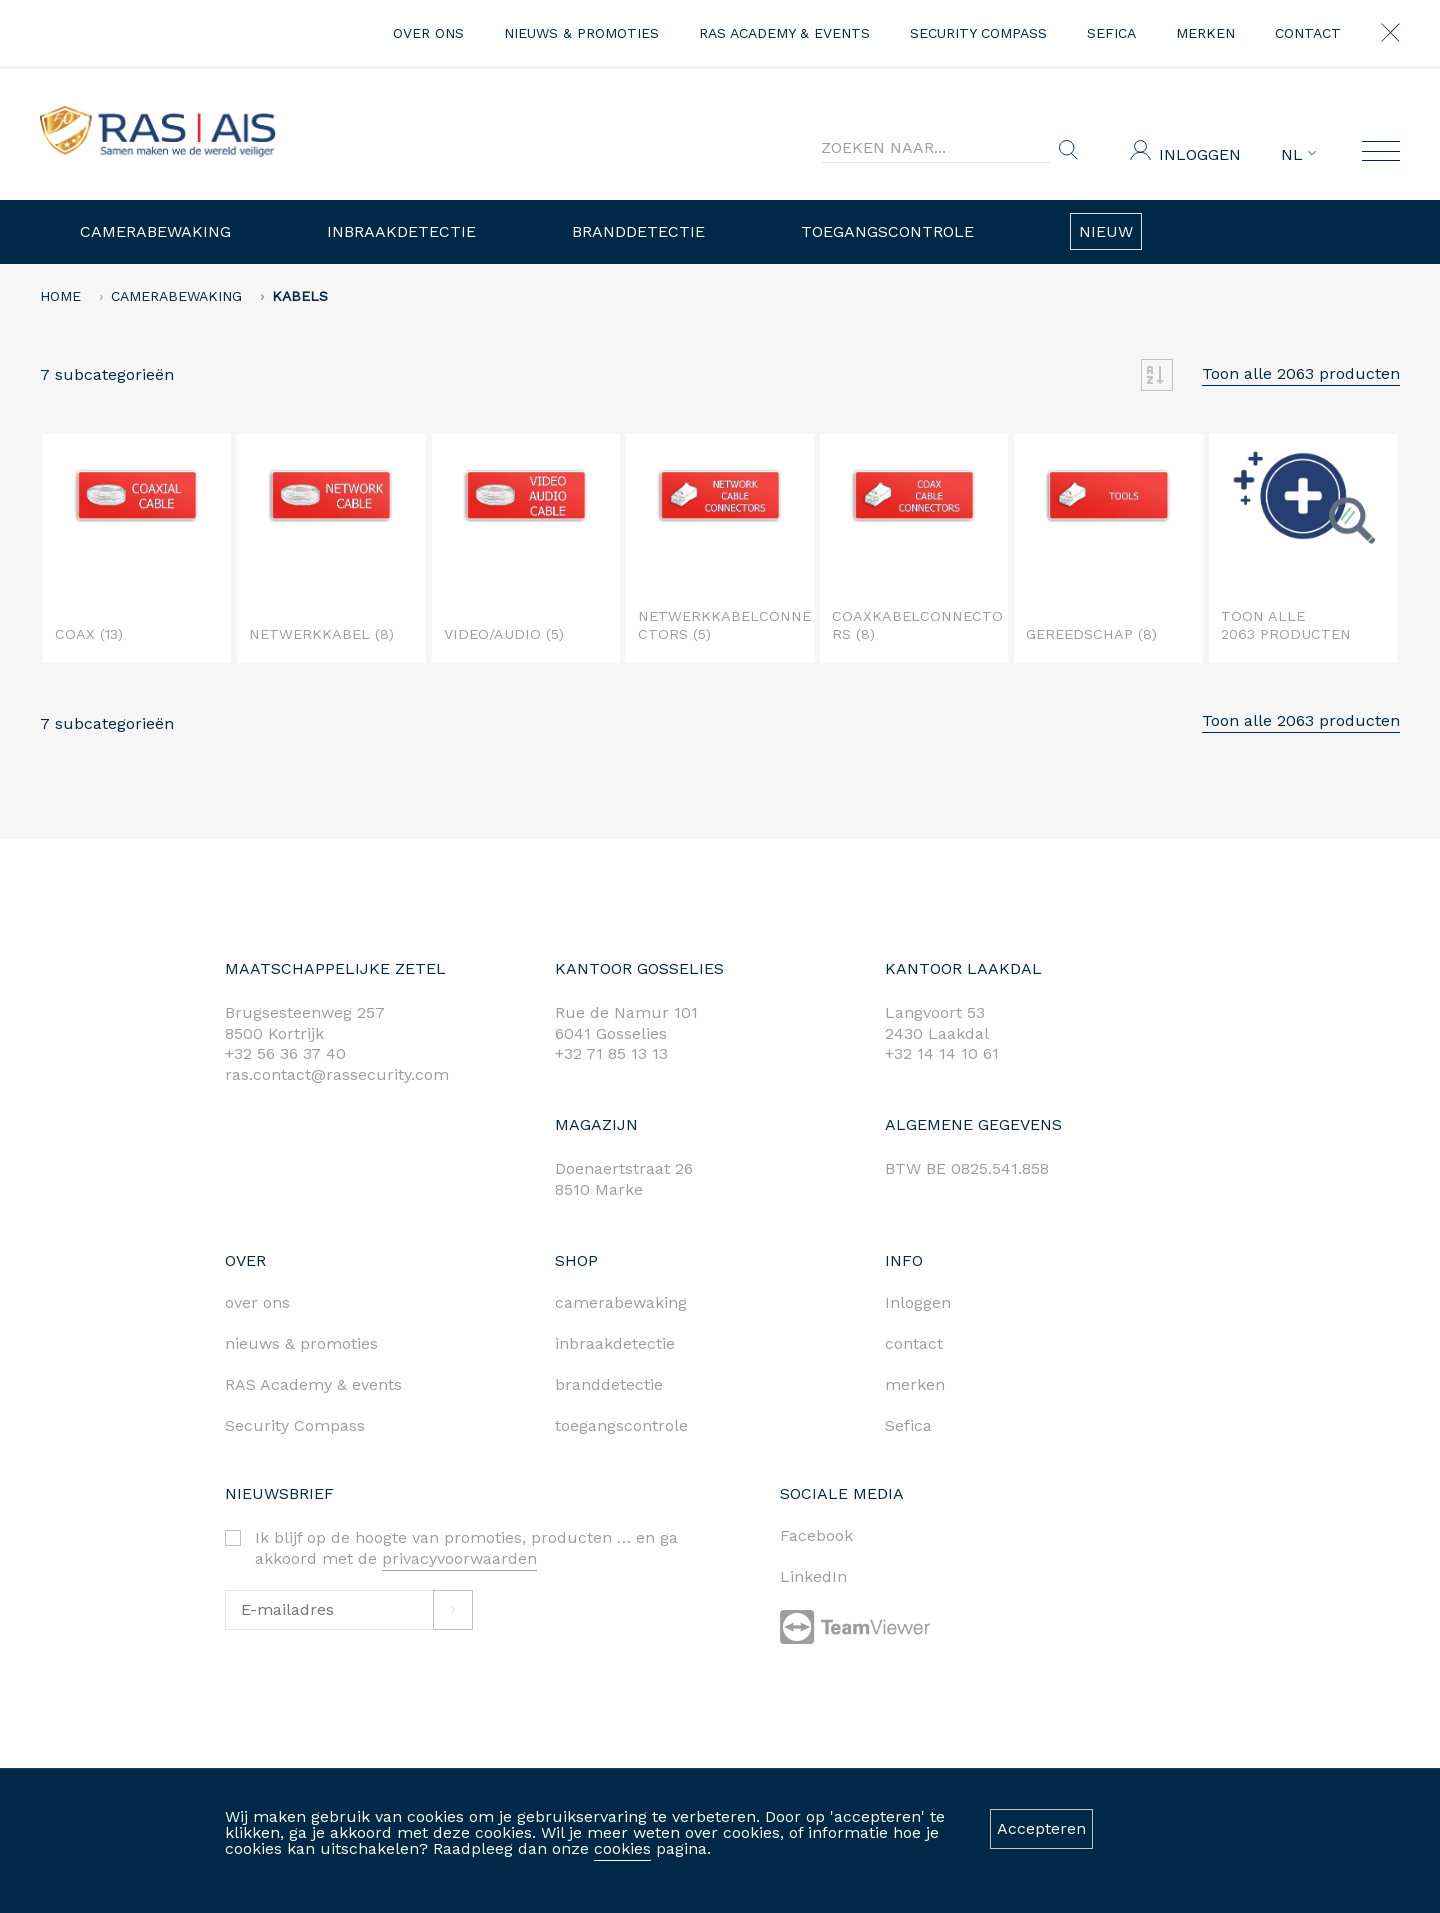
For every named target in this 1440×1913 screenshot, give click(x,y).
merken (1205, 33)
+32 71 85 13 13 (611, 1053)
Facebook (816, 1535)
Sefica (1111, 33)
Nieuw (1106, 231)
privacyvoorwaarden (459, 1558)
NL (1298, 155)
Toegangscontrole (887, 231)
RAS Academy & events (784, 33)
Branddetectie (638, 231)
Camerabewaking (155, 231)
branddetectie (609, 1384)
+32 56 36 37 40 (285, 1053)
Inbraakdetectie (401, 231)
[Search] (936, 148)
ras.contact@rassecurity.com (337, 1074)
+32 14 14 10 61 (942, 1053)
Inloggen (1200, 154)
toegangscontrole (621, 1425)
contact (1308, 33)
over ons (428, 33)
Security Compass (978, 33)
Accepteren (1041, 1828)
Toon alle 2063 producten (1301, 373)
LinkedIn (813, 1576)
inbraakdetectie (615, 1343)
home (60, 296)
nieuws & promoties (581, 33)
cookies (622, 1848)
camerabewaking (621, 1302)
